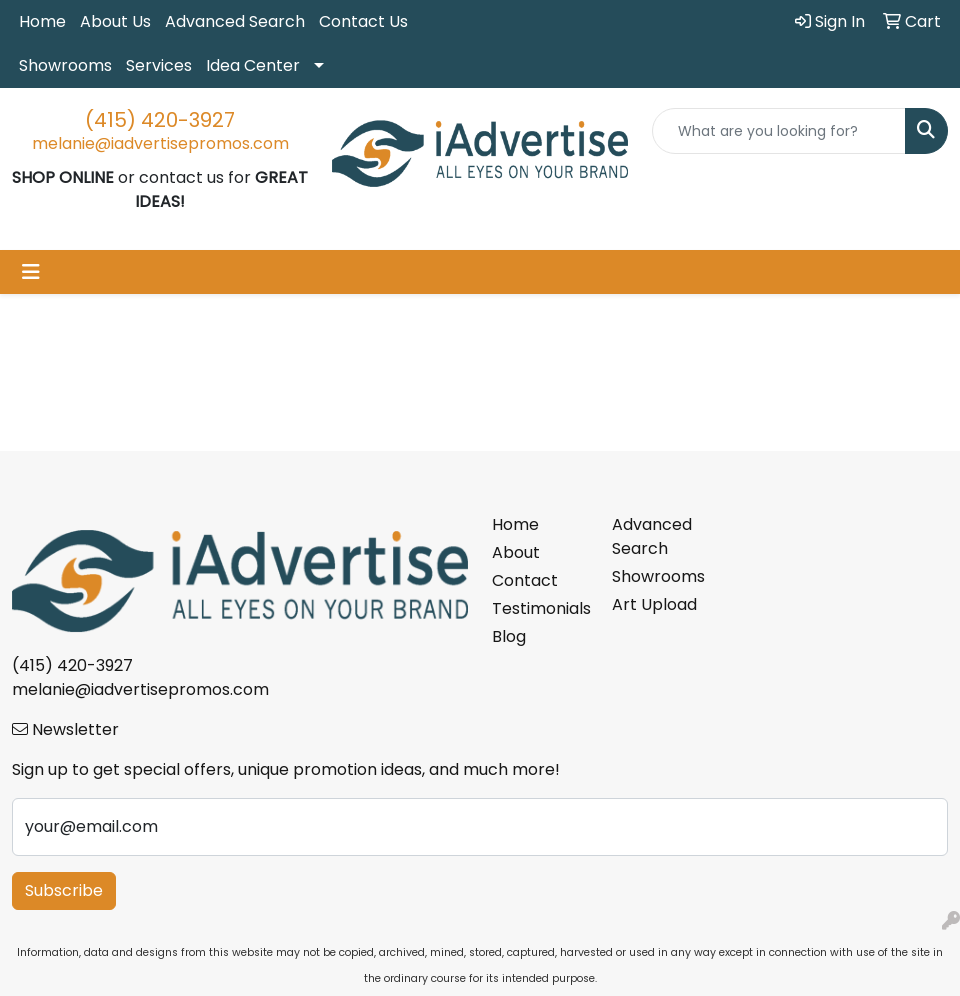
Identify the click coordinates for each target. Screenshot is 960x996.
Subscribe (64, 890)
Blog (509, 636)
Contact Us (363, 21)
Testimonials (540, 608)
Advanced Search (235, 21)
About (516, 552)
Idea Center (253, 65)
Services (159, 65)
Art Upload (654, 604)
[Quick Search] (779, 131)
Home (42, 21)
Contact (525, 580)
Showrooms (65, 65)
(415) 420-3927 (160, 120)
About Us (115, 21)
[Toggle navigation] (31, 272)
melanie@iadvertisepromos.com (160, 143)
